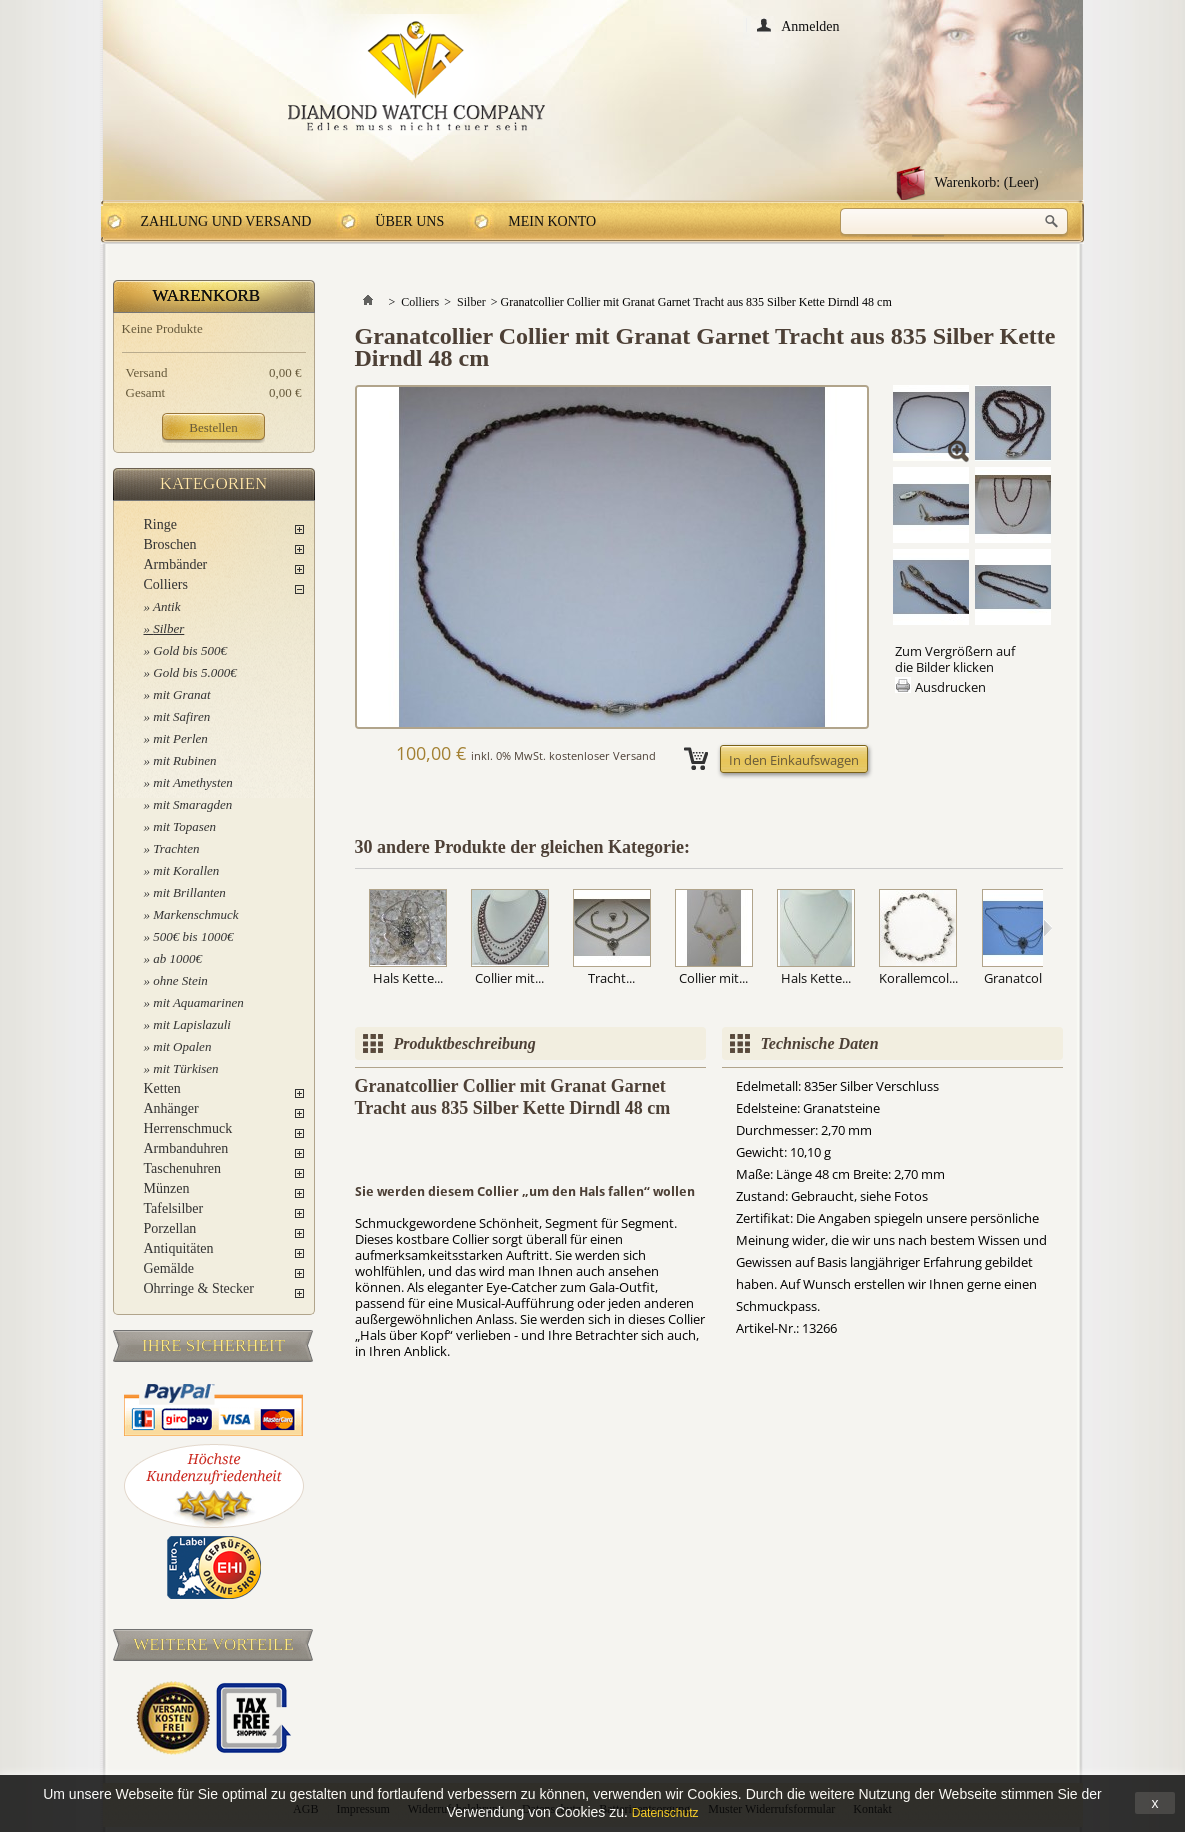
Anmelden (810, 25)
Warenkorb (207, 295)
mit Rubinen (184, 760)
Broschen (170, 544)
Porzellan (170, 1228)
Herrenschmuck (188, 1128)
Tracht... (611, 978)
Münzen (167, 1188)
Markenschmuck (195, 914)
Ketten (162, 1088)
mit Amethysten (193, 782)
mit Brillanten (189, 892)
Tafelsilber (174, 1208)
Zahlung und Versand (226, 221)
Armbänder (176, 564)
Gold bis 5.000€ (194, 672)
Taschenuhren (183, 1168)
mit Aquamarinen (198, 1002)
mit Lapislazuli (192, 1024)
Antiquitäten (179, 1248)
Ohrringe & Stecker (199, 1288)
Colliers (166, 584)
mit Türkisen (185, 1068)
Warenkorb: (987, 182)
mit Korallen (186, 870)
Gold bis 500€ (190, 650)
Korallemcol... (918, 978)
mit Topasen (184, 826)
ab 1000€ (177, 958)
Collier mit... (509, 978)
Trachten (176, 848)
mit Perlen (180, 738)
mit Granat (181, 694)
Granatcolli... (1020, 978)
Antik (166, 606)
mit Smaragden (192, 804)
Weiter (1047, 928)
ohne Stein (180, 980)
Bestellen (213, 427)
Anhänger (171, 1108)
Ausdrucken (950, 687)
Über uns (409, 221)
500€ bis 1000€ (193, 936)
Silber (168, 628)
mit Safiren (181, 716)
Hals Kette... (408, 978)
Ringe (160, 524)
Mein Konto (552, 221)
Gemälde (169, 1268)
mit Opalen (182, 1046)
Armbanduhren (186, 1148)
